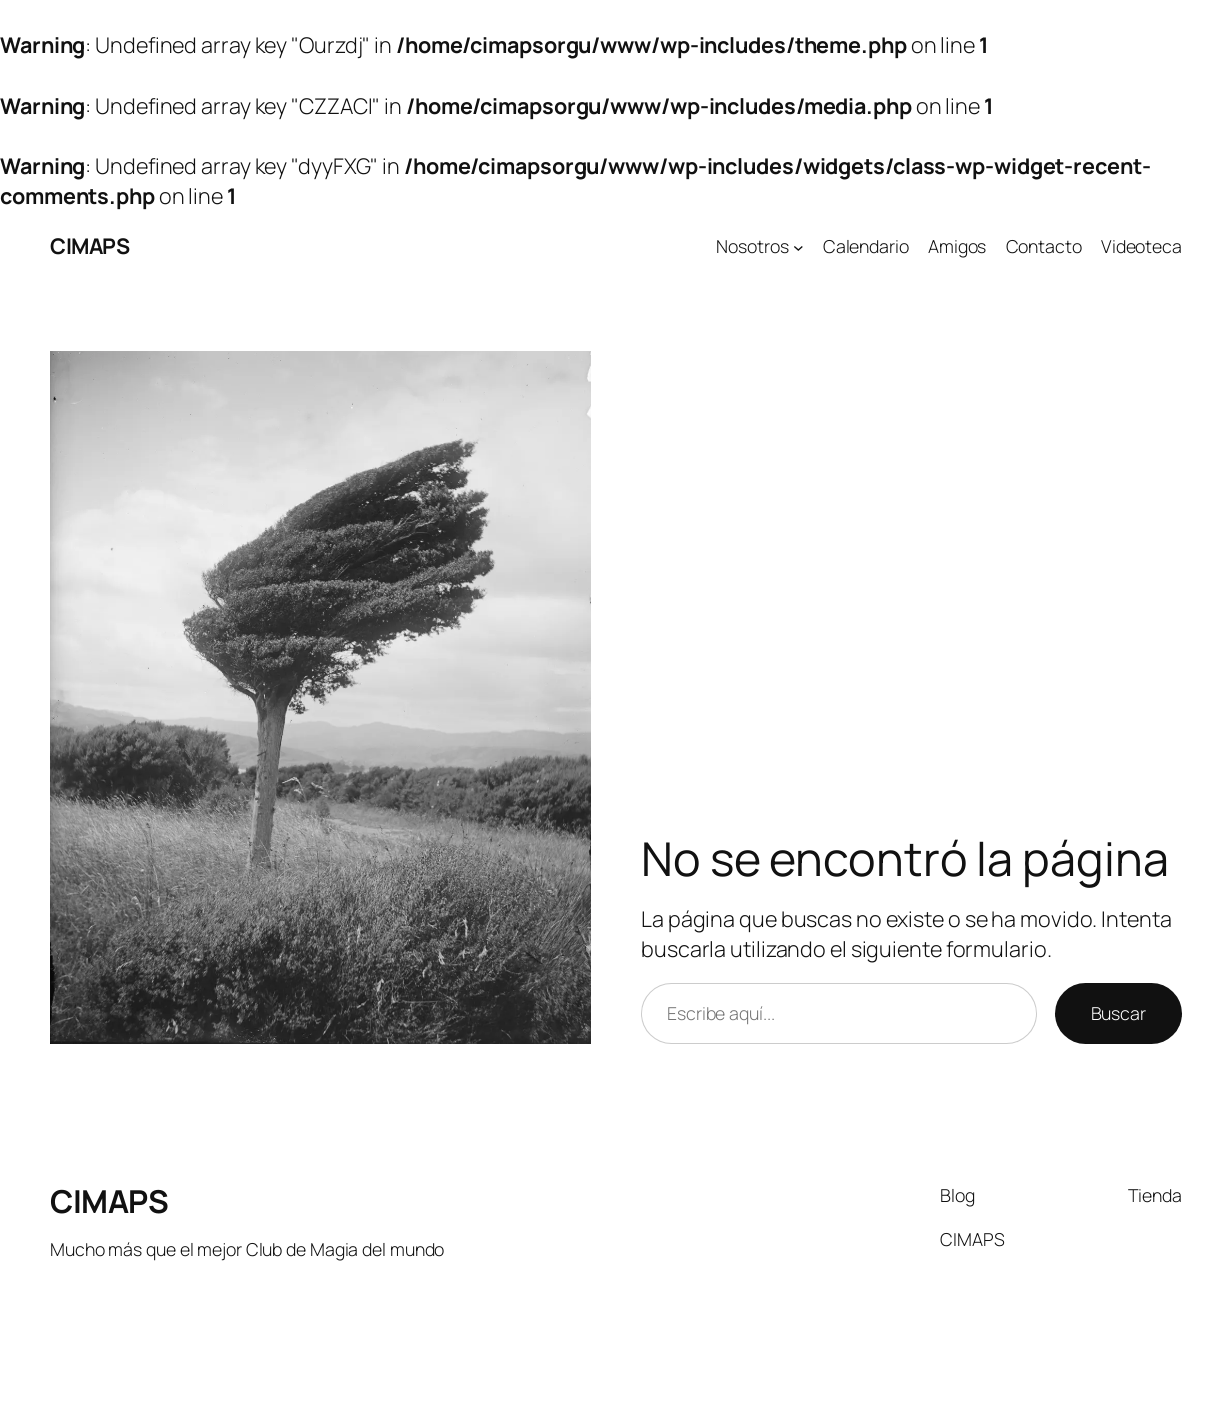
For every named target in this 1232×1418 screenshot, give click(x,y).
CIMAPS (89, 245)
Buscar (1118, 1013)
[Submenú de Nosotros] (798, 246)
